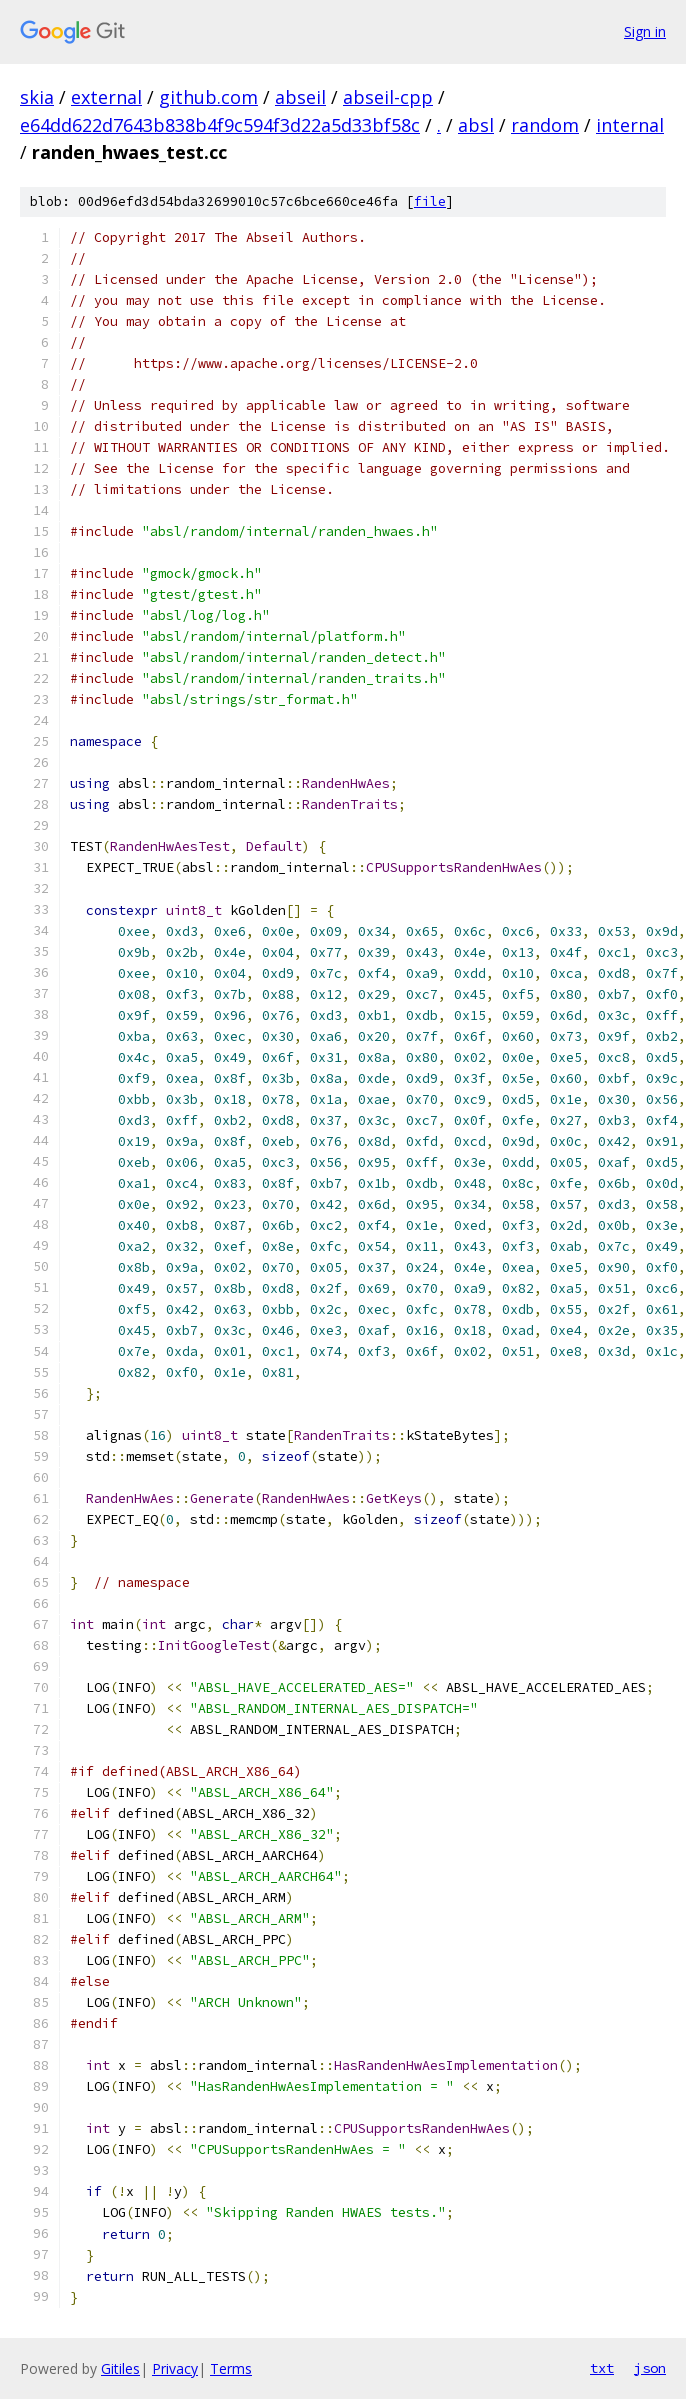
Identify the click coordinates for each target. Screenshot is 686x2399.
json (650, 2368)
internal (630, 125)
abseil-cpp (388, 97)
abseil (300, 97)
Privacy (175, 2368)
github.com (208, 97)
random (545, 125)
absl (476, 125)
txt (602, 2368)
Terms (231, 2368)
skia (37, 97)
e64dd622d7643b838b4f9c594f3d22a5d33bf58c (220, 125)
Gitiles (120, 2368)
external (106, 97)
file (430, 201)
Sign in (645, 31)
